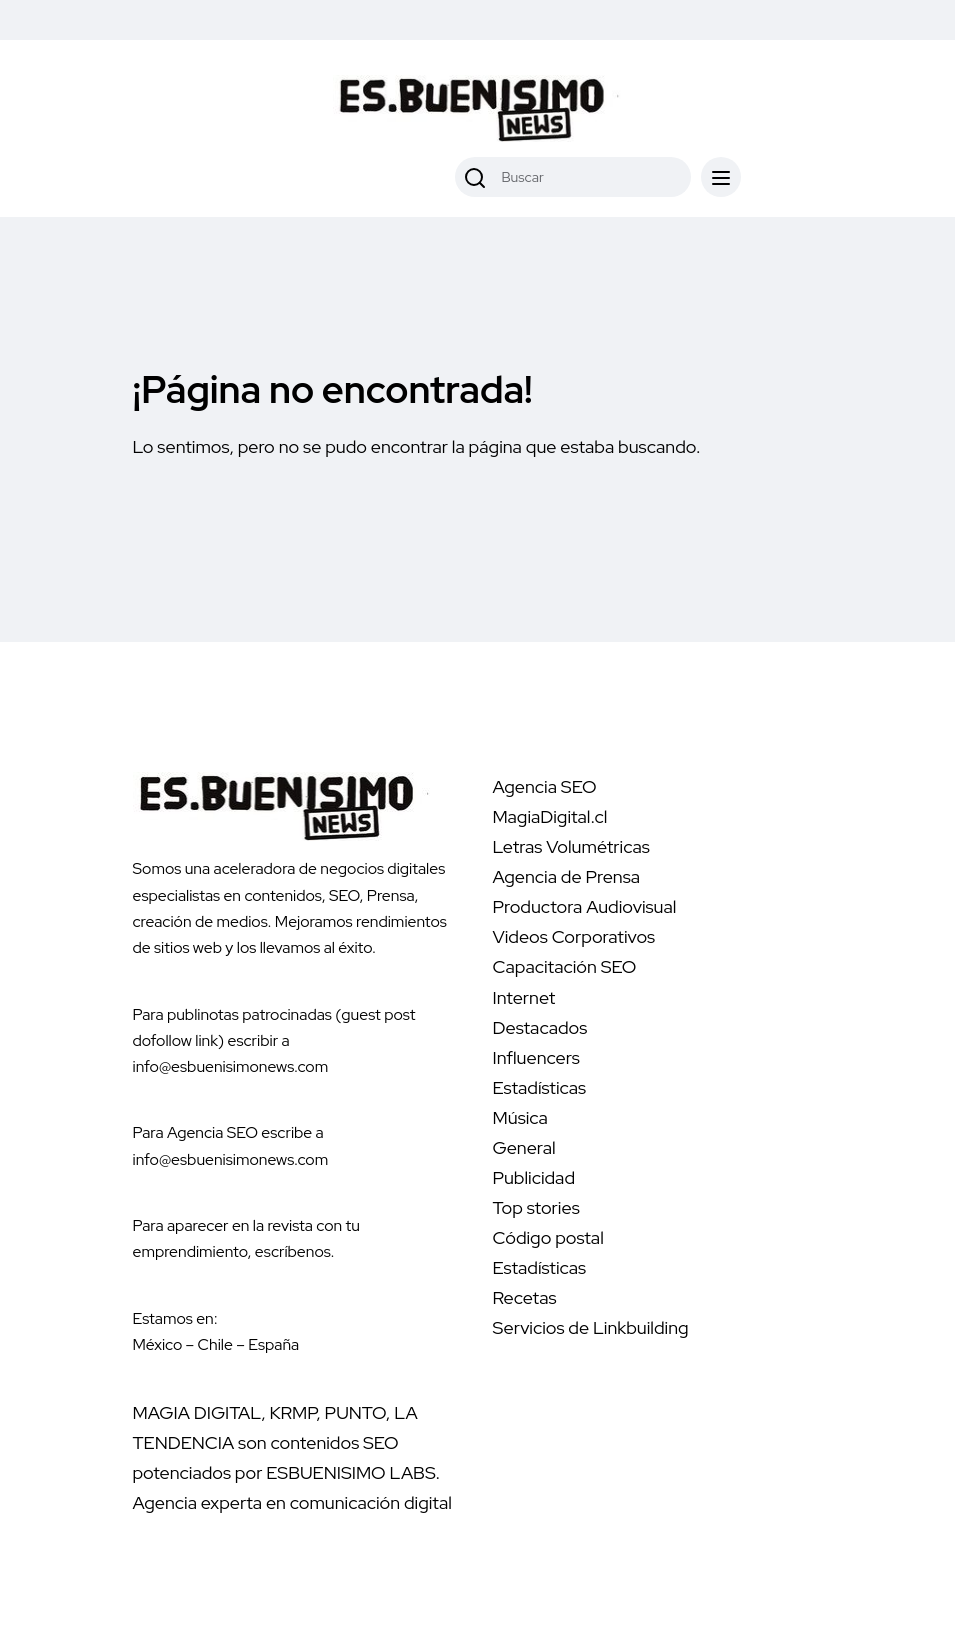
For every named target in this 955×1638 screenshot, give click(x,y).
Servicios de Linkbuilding (591, 1327)
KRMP (293, 1412)
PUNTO (355, 1412)
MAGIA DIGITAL (197, 1412)
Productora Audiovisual (585, 906)
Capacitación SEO (565, 966)
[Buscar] (475, 177)
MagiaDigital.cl (550, 816)
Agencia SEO (545, 786)
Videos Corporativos (574, 936)
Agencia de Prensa (567, 876)
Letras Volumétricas (571, 846)
